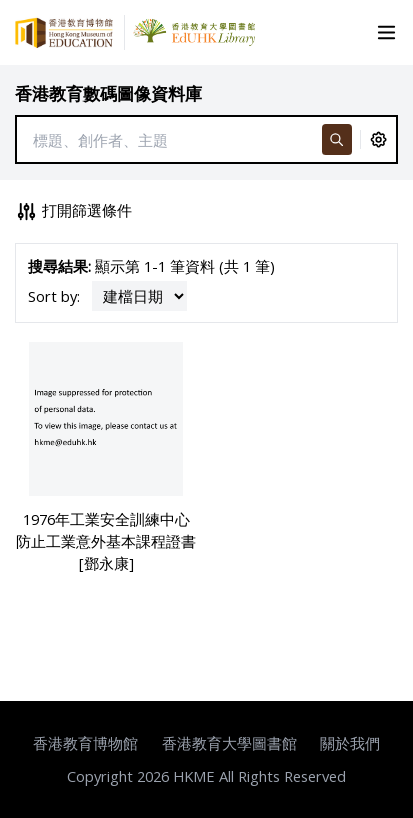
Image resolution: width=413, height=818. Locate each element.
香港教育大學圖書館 (229, 743)
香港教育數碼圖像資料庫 (108, 93)
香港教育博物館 (85, 743)
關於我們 (350, 743)
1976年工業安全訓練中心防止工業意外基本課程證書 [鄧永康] (106, 541)
